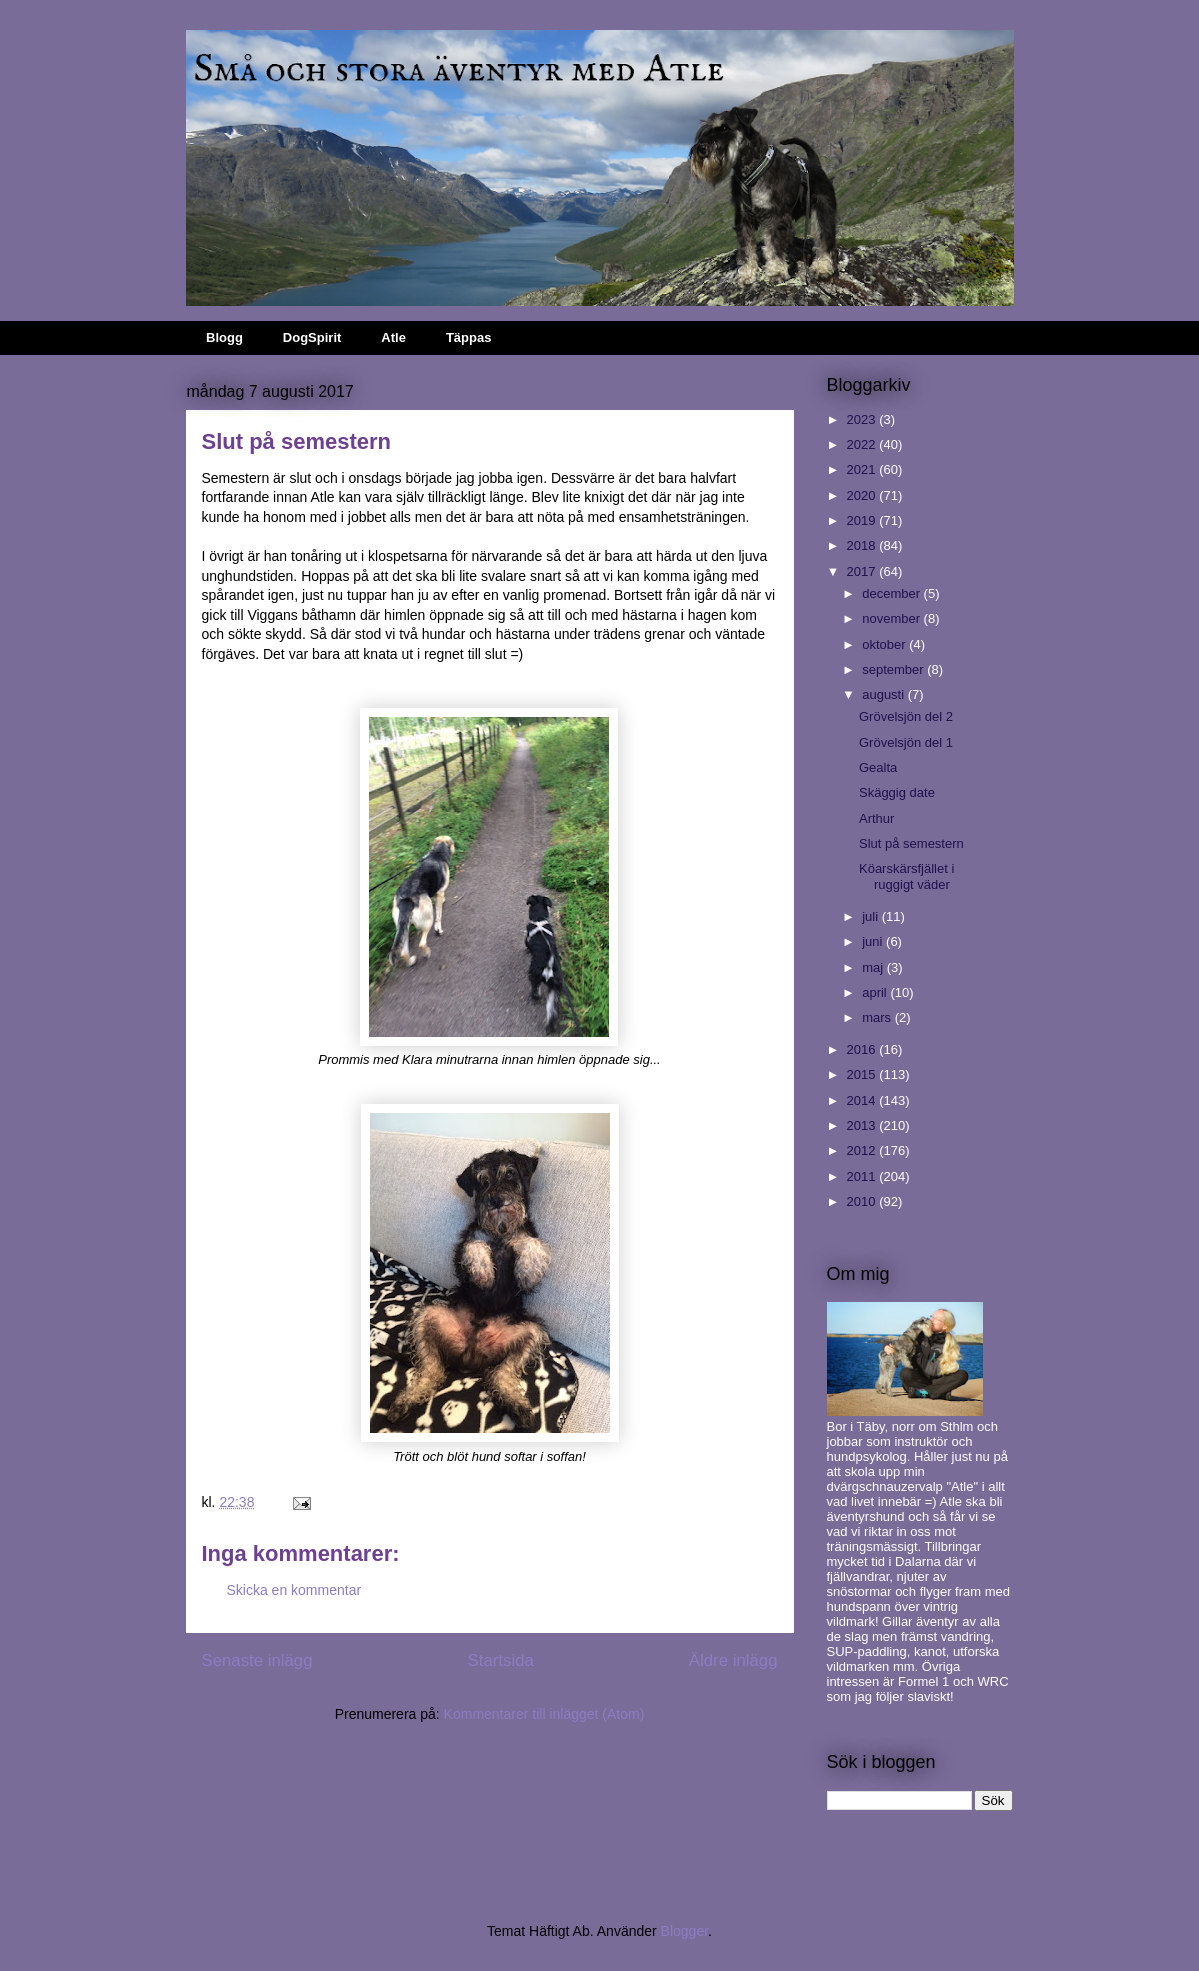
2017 (863, 571)
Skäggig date (897, 792)
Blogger (684, 1931)
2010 (863, 1201)
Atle (393, 337)
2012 (863, 1150)
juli (872, 916)
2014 (863, 1100)
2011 (863, 1176)
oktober (885, 644)
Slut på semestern (911, 843)
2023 (863, 419)
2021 (863, 469)
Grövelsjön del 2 (906, 716)
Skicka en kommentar (294, 1590)
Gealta (878, 767)
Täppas (469, 337)
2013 (863, 1125)
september (894, 669)
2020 (863, 495)
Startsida (501, 1660)
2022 (863, 444)
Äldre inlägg (733, 1660)
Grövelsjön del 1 (906, 742)
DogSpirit (312, 337)
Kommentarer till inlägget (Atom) (544, 1714)
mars (878, 1017)
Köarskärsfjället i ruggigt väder (906, 876)
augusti (885, 694)
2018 (863, 545)
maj (874, 967)
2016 (863, 1049)
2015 (863, 1074)
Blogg (224, 337)
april (876, 992)
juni (874, 941)
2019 (863, 520)
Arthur (876, 818)
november (892, 618)
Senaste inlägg (257, 1660)
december (892, 593)
